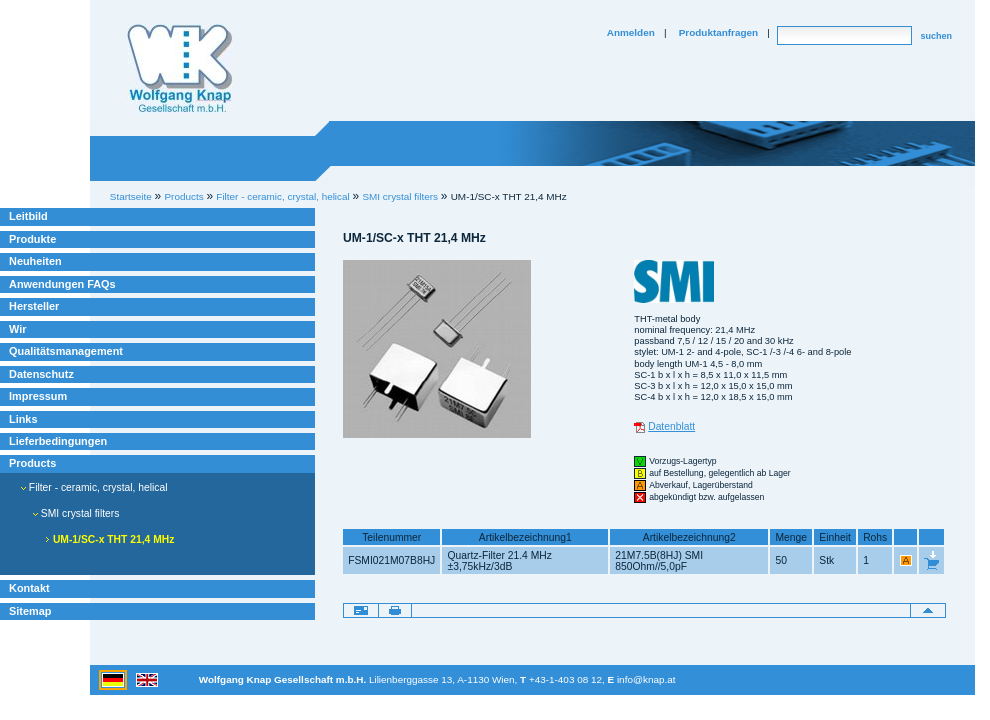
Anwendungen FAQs (62, 284)
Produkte (32, 239)
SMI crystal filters (400, 196)
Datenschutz (41, 374)
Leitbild (28, 216)
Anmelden (631, 32)
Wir (17, 329)
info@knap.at (646, 679)
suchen (936, 36)
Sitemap (30, 611)
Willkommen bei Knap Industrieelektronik (180, 69)
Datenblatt (671, 426)
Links (23, 419)
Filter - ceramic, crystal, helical (94, 487)
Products (32, 463)
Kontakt (29, 588)
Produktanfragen (718, 32)
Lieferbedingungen (58, 441)
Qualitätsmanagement (66, 351)
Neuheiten (35, 261)
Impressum (38, 396)
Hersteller (34, 306)
